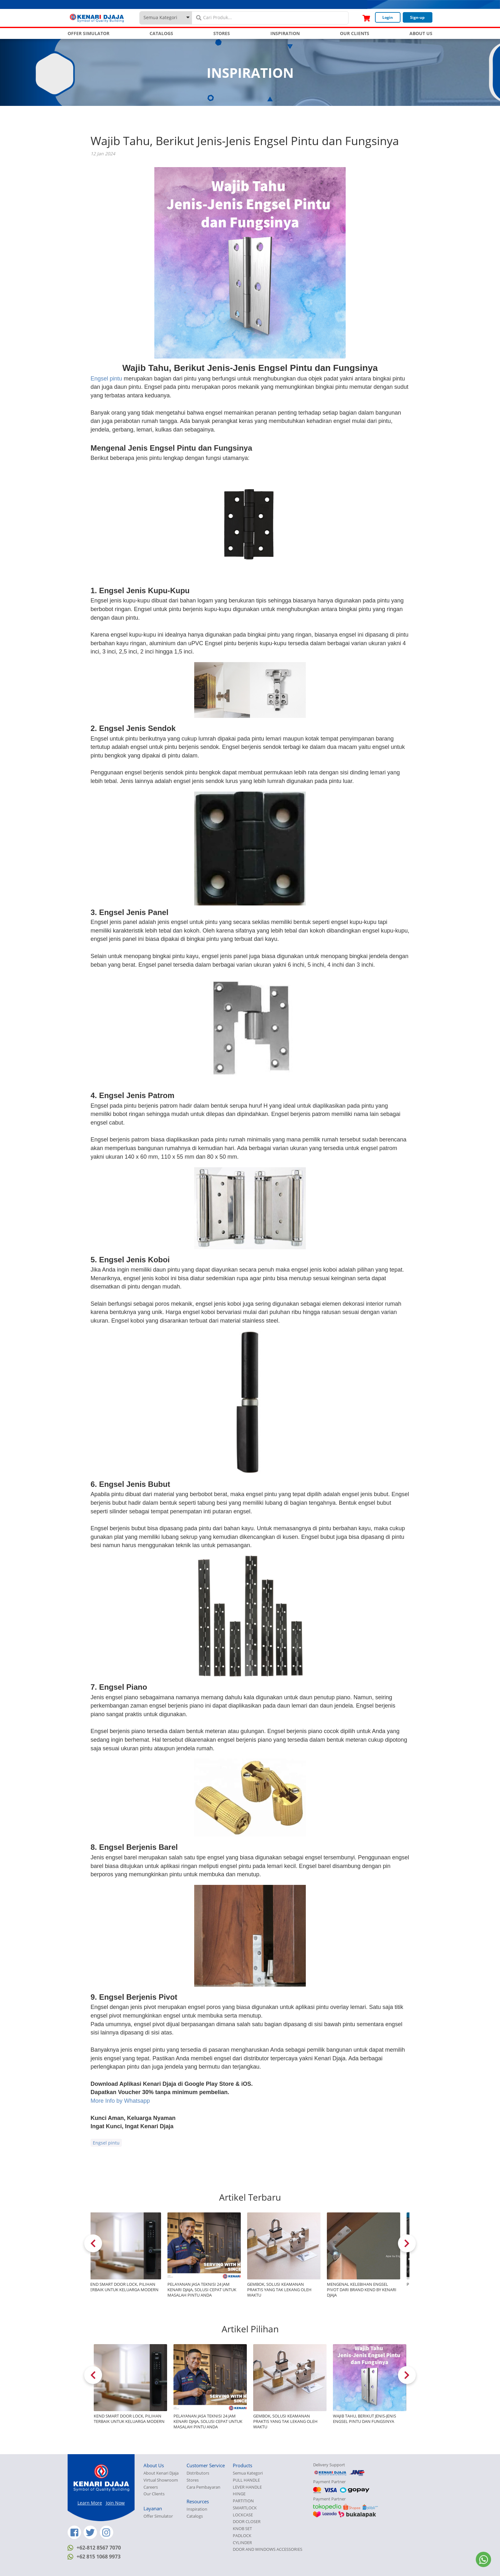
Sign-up (417, 17)
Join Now (115, 2503)
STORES (221, 33)
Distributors (198, 2473)
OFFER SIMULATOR (88, 33)
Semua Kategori (248, 2473)
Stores (193, 2480)
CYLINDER (242, 2542)
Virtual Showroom (160, 2480)
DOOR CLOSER (247, 2521)
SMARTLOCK (245, 2508)
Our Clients (154, 2494)
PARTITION (243, 2501)
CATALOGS (161, 33)
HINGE (239, 2494)
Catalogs (195, 2516)
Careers (150, 2487)
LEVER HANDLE (247, 2487)
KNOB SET (242, 2528)
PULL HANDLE (246, 2480)
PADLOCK (242, 2535)
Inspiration (197, 2509)
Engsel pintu (106, 378)
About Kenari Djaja (161, 2473)
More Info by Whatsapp (120, 2101)
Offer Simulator (158, 2516)
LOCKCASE (243, 2515)
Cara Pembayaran (203, 2487)
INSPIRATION (285, 33)
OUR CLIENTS (354, 33)
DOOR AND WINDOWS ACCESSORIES (267, 2549)
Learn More (89, 2503)
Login (387, 17)
